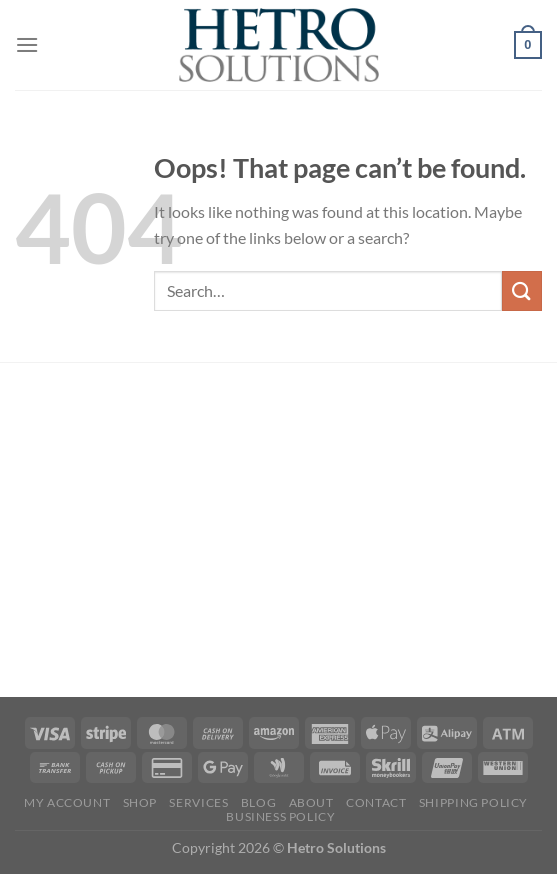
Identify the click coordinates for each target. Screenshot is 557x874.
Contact (376, 802)
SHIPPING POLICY (473, 802)
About (311, 802)
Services (198, 802)
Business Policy (280, 816)
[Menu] (27, 44)
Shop (140, 802)
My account (67, 802)
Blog (258, 802)
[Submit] (522, 290)
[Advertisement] (278, 533)
